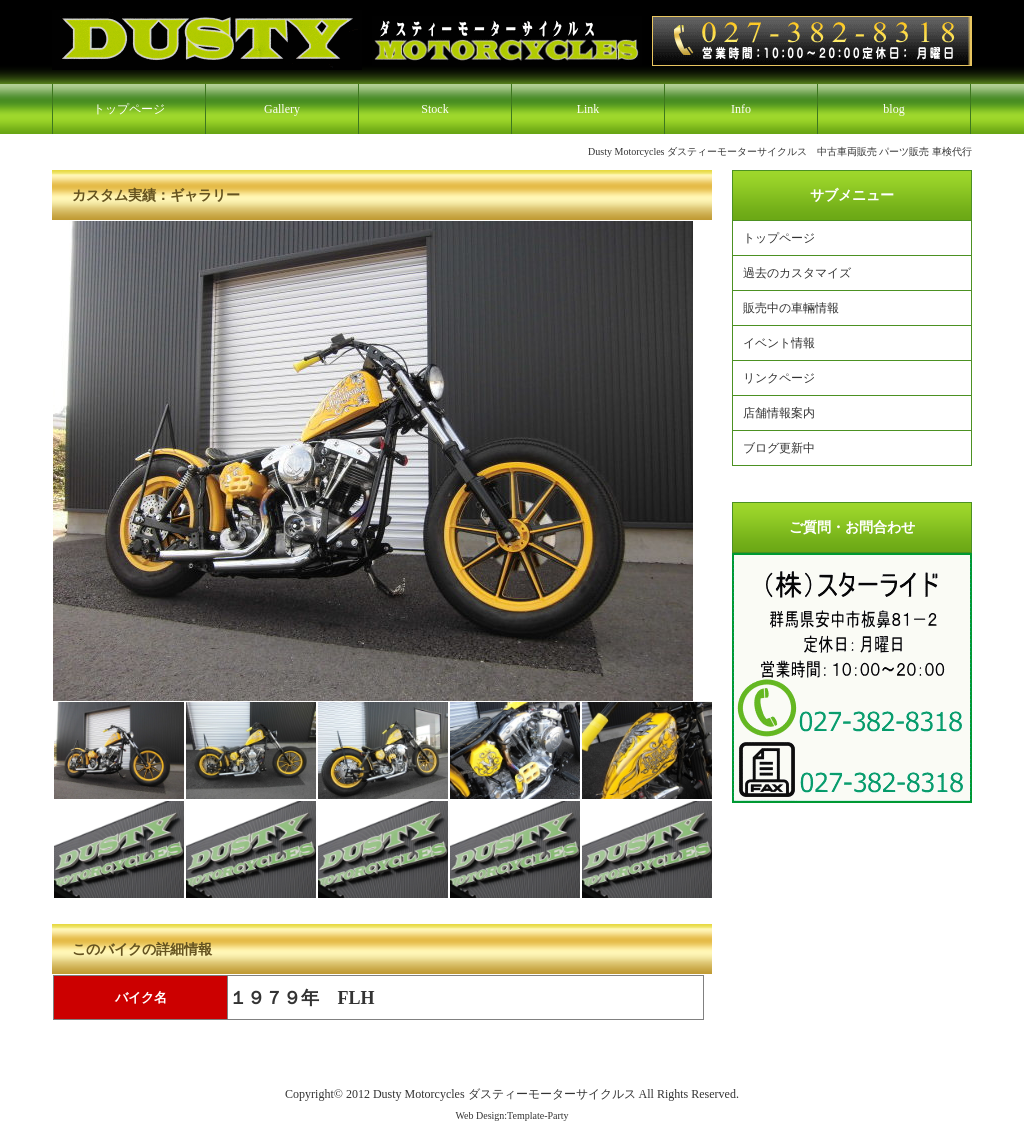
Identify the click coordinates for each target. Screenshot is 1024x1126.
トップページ (129, 109)
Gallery (282, 109)
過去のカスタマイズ (797, 273)
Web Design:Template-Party (511, 1115)
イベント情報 (779, 343)
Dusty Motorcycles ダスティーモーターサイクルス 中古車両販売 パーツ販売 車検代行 (780, 151)
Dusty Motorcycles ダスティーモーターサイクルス (504, 1094)
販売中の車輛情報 (791, 308)
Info (741, 109)
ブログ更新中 (779, 448)
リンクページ (779, 378)
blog (893, 109)
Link (588, 109)
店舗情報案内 (779, 413)
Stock (434, 109)
